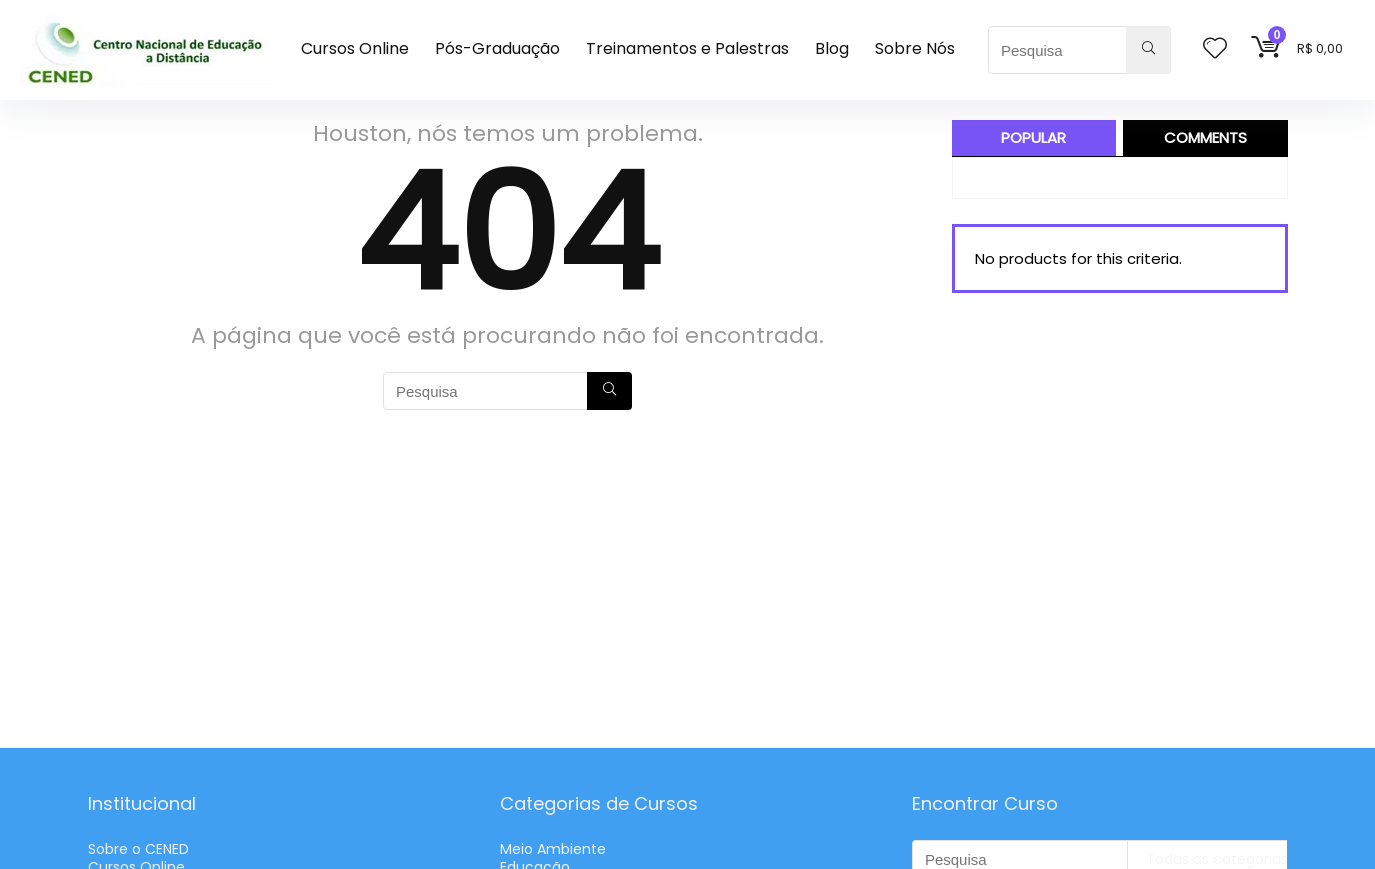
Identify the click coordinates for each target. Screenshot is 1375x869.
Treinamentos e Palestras (687, 48)
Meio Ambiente (553, 849)
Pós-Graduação (497, 48)
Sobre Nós (915, 48)
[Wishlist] (1215, 49)
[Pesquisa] (1148, 50)
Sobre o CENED (138, 849)
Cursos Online (355, 48)
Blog (832, 48)
